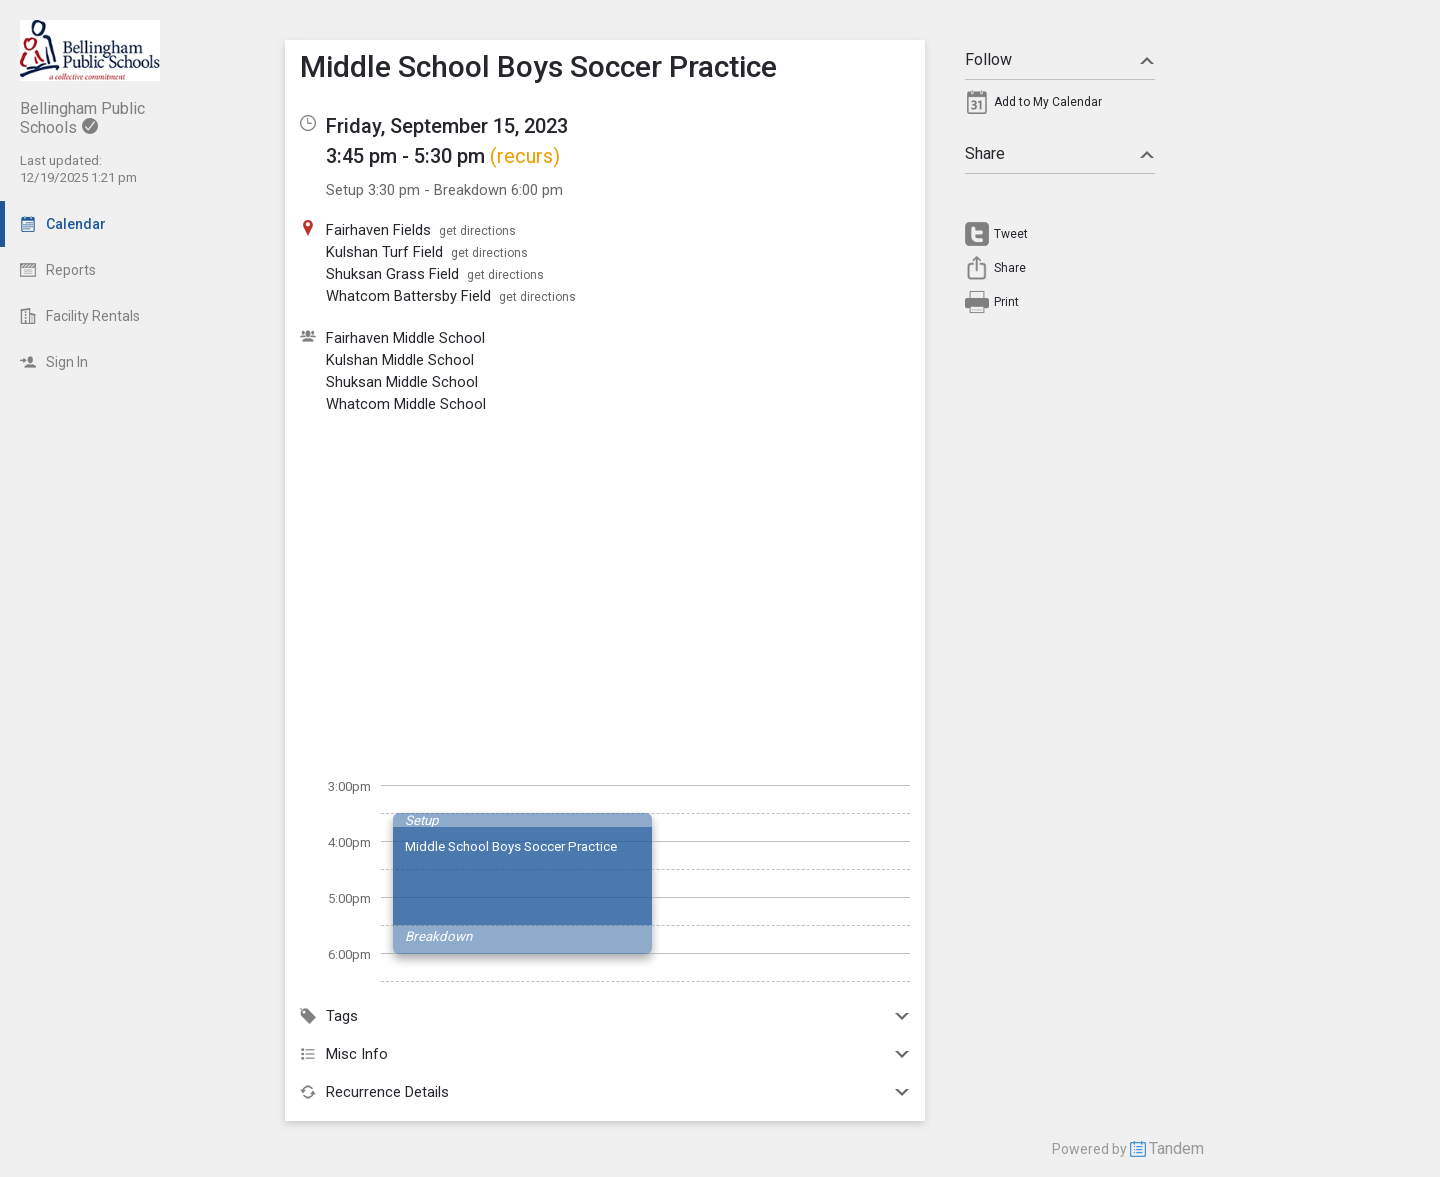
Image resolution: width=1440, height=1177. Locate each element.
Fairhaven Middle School (405, 338)
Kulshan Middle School (400, 360)
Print (1006, 302)
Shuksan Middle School (402, 382)
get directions (477, 231)
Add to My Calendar (1048, 102)
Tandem (1176, 1148)
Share (1060, 153)
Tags (605, 1016)
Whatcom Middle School (406, 404)
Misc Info (605, 1054)
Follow (1060, 59)
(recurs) (525, 156)
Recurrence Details (605, 1092)
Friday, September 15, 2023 (447, 126)
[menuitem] (1060, 107)
